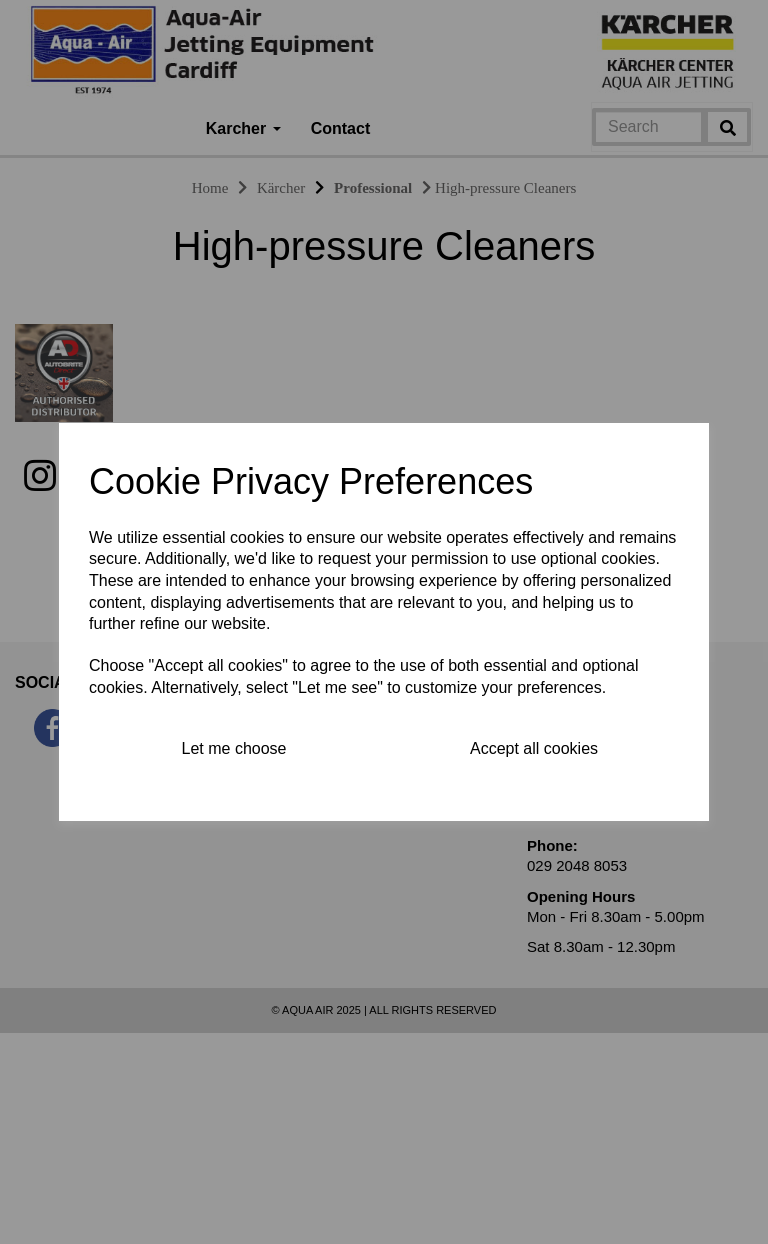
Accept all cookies (534, 748)
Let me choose (234, 748)
